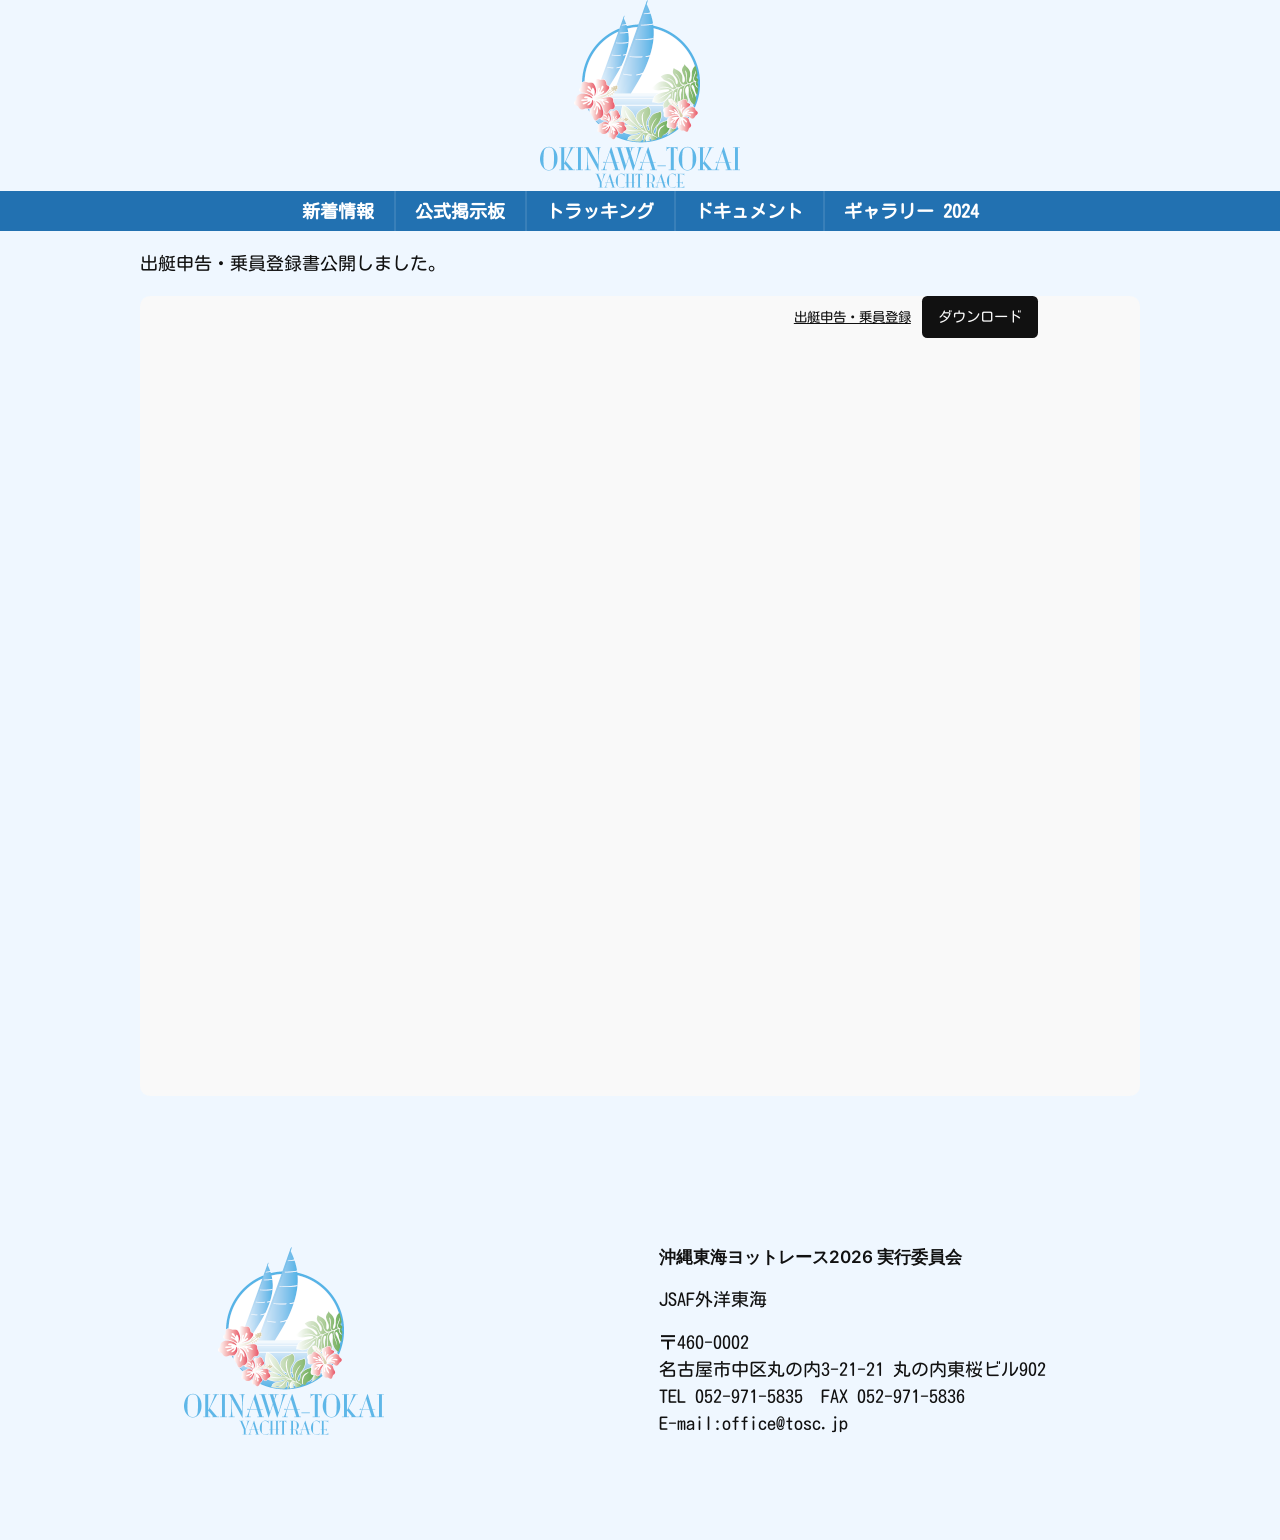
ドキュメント (749, 211)
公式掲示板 (460, 211)
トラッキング (600, 211)
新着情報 (338, 211)
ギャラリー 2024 (911, 211)
